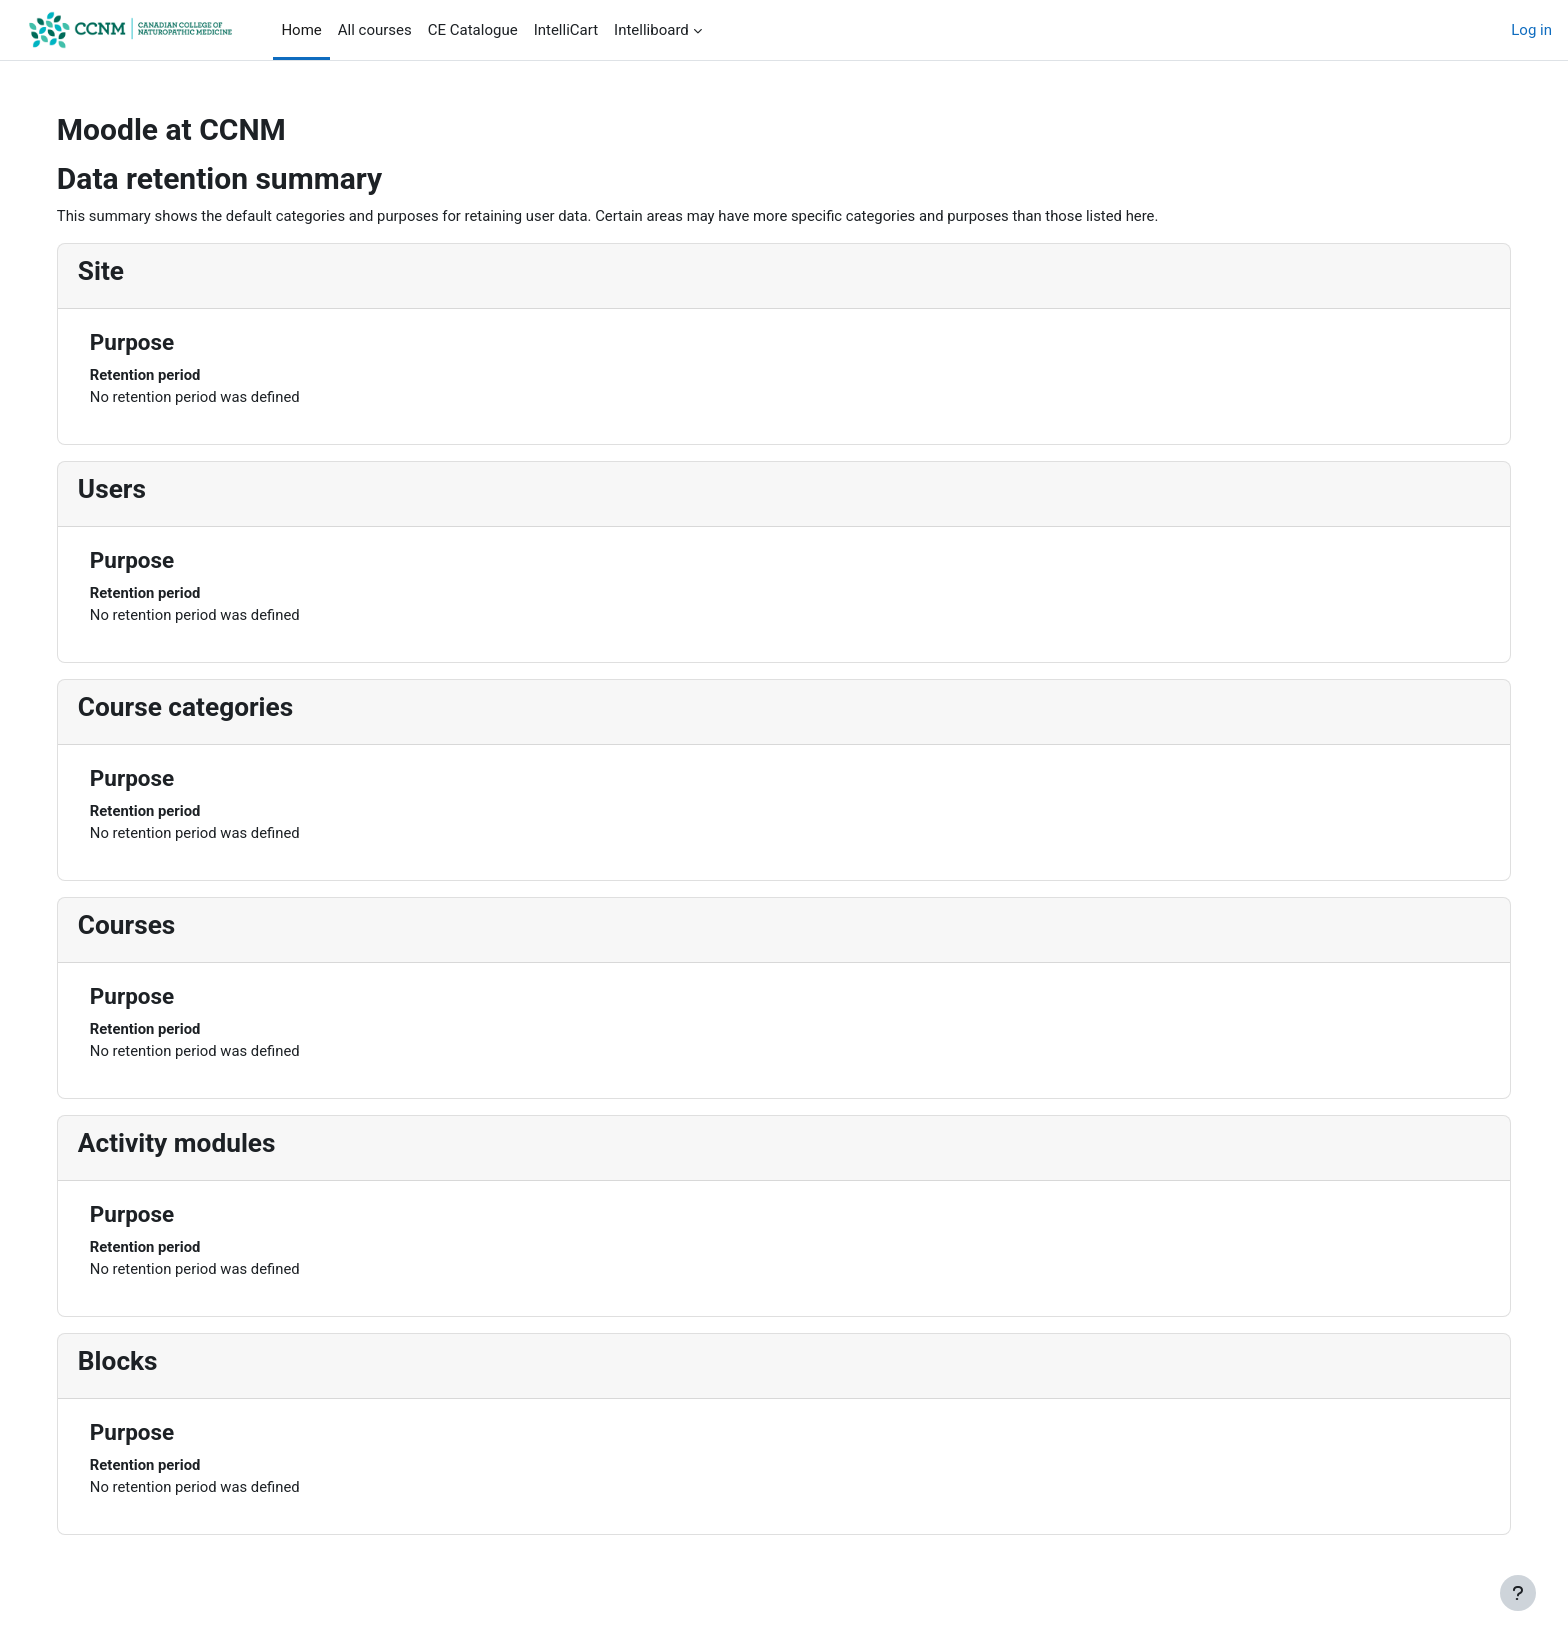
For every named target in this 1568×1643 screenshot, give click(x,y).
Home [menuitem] (301, 30)
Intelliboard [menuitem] (651, 30)
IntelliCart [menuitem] (566, 30)
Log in (1531, 30)
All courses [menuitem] (375, 30)
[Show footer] (1518, 1593)
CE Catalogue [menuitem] (473, 30)
